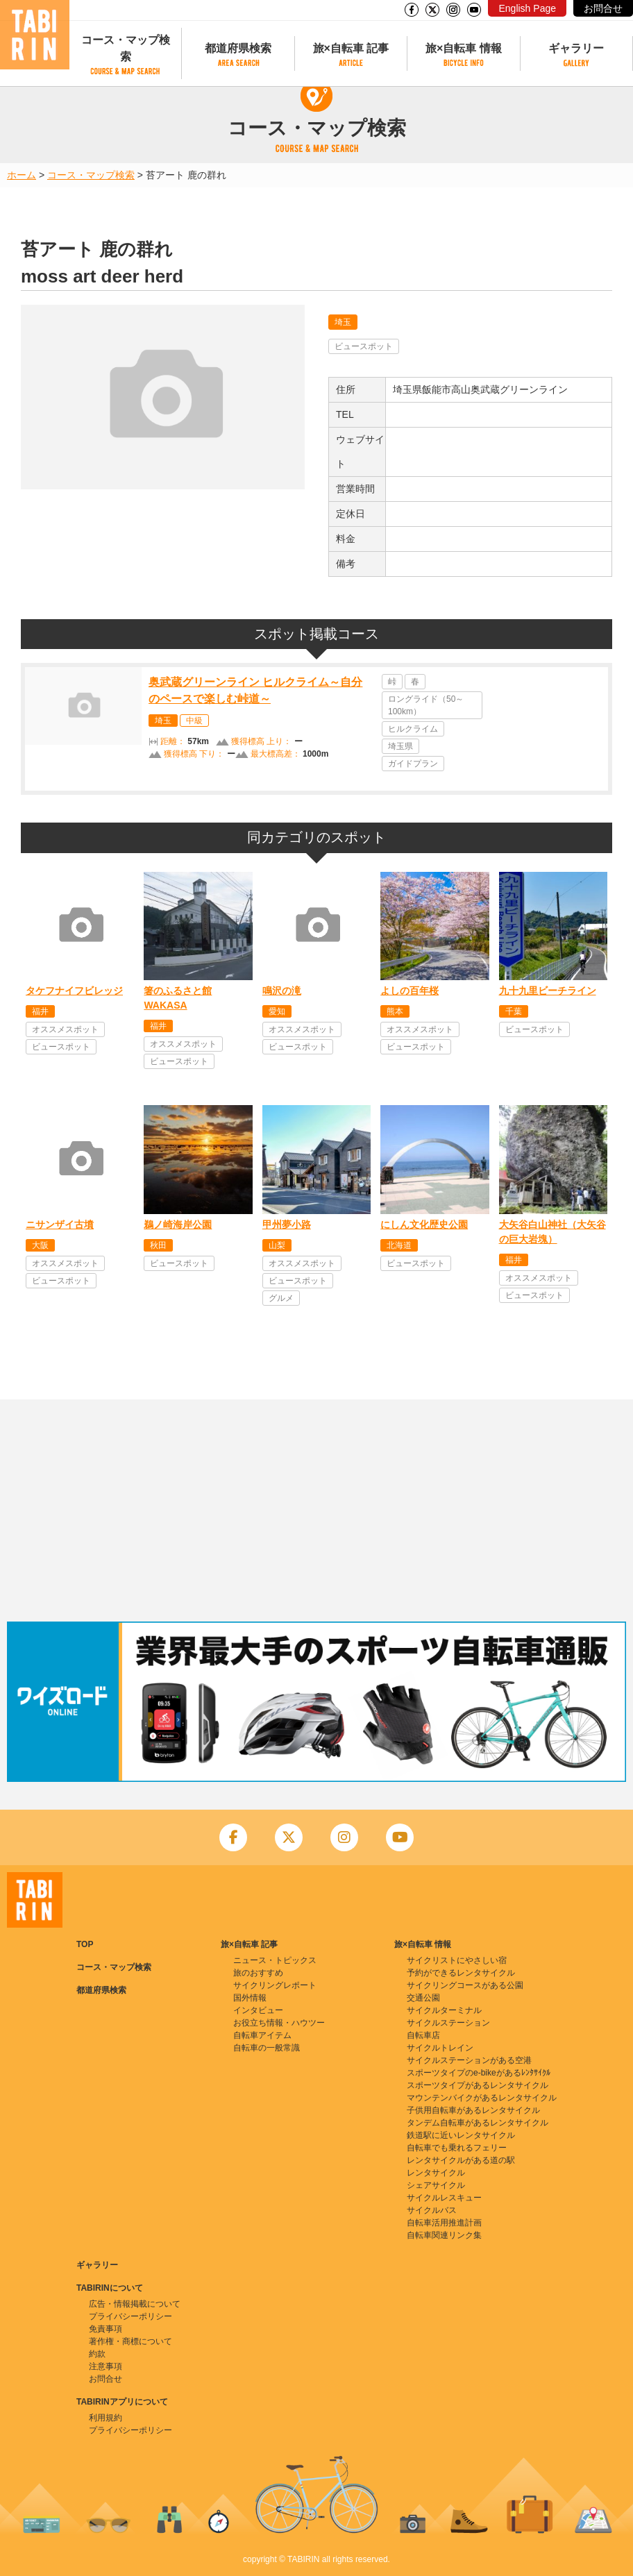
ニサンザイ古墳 (60, 1224)
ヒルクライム (413, 729)
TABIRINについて (109, 2288)
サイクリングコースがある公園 (465, 1985)
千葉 (513, 1011)
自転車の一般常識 (266, 2048)
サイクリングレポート (274, 1985)
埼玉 (343, 322)
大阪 (40, 1245)
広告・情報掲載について (134, 2304)
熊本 (395, 1011)
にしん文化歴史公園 (424, 1224)
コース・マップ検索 (125, 48)
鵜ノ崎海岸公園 (178, 1224)
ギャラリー (576, 48)
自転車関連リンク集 (444, 2235)
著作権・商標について (130, 2341)
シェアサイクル (436, 2185)
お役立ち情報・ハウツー (279, 2023)
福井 (40, 1011)
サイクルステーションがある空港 (469, 2060)
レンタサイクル (436, 2173)
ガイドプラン (413, 763)
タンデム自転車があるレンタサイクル (477, 2123)
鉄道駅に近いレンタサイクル (461, 2135)
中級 (194, 720)
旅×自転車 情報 (463, 48)
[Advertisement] (316, 1510)
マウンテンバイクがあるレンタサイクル (482, 2098)
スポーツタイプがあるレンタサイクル (477, 2085)
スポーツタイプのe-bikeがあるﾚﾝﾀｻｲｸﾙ (478, 2073)
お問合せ (603, 8)
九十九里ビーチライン (547, 990)
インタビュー (258, 2010)
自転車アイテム (262, 2035)
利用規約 (105, 2418)
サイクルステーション (448, 2023)
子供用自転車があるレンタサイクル (473, 2110)
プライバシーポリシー (130, 2316)
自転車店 (423, 2035)
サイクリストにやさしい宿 (457, 1960)
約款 (97, 2354)
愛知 (277, 1011)
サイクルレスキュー (444, 2198)
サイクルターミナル (444, 2010)
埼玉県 (400, 746)
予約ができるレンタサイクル (461, 1973)
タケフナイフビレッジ (74, 990)
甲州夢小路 (286, 1224)
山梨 (277, 1245)
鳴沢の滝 (281, 990)
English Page (527, 8)
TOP (84, 1944)
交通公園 (423, 1998)
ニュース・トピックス (274, 1960)
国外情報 (250, 1998)
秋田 (158, 1245)
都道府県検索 (238, 48)
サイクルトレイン (440, 2048)
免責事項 (105, 2329)
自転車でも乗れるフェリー (457, 2148)
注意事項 (105, 2366)
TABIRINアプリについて (122, 2402)
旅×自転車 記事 (351, 48)
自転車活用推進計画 (444, 2223)
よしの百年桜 (409, 990)
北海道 (399, 1245)
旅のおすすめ (258, 1973)
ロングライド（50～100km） (426, 705)
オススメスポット (65, 1029)
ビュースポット (364, 346)
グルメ (281, 1298)
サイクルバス (432, 2210)
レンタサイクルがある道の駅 (461, 2160)
